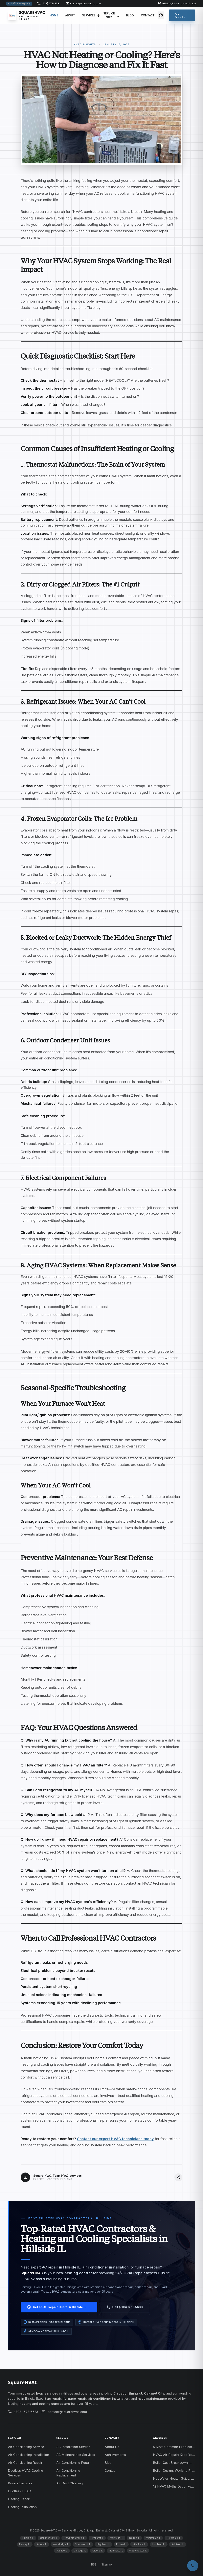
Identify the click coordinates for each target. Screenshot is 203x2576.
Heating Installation (22, 2507)
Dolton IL (134, 2537)
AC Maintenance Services (75, 2455)
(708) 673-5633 (49, 4)
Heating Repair (19, 2499)
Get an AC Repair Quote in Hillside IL (59, 2307)
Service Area (112, 15)
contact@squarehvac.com (83, 4)
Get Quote (180, 15)
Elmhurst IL (97, 2537)
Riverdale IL (174, 2537)
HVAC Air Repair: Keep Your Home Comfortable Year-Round (174, 2455)
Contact (148, 15)
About (70, 15)
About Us (112, 2447)
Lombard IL (158, 2544)
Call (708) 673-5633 (124, 2307)
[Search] (161, 15)
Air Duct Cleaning (69, 2483)
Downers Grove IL (74, 2537)
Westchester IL (138, 2550)
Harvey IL (24, 2544)
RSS (94, 2564)
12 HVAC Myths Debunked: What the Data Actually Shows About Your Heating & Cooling (174, 2486)
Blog (130, 15)
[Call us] (192, 2565)
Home (54, 15)
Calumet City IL (48, 2537)
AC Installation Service (73, 2447)
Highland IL (103, 2544)
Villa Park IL (139, 2544)
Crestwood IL (83, 2544)
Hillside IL (28, 2537)
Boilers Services (20, 2483)
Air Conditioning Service (26, 2447)
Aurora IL (41, 2544)
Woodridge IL (61, 2544)
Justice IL (61, 2550)
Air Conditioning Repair (25, 2463)
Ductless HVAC (19, 2491)
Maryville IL (116, 2537)
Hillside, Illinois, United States (177, 4)
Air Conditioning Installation (28, 2455)
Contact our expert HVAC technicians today (115, 2139)
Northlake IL (116, 2550)
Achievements (115, 2455)
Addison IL (177, 2544)
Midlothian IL (153, 2537)
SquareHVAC (23, 2382)
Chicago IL (80, 2550)
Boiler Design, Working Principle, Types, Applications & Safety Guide (174, 2471)
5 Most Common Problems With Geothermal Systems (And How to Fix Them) (174, 2447)
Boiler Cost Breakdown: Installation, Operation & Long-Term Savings (174, 2463)
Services (90, 15)
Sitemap (106, 2564)
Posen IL (121, 2544)
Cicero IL (97, 2550)
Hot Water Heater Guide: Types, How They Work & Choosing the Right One (174, 2478)
